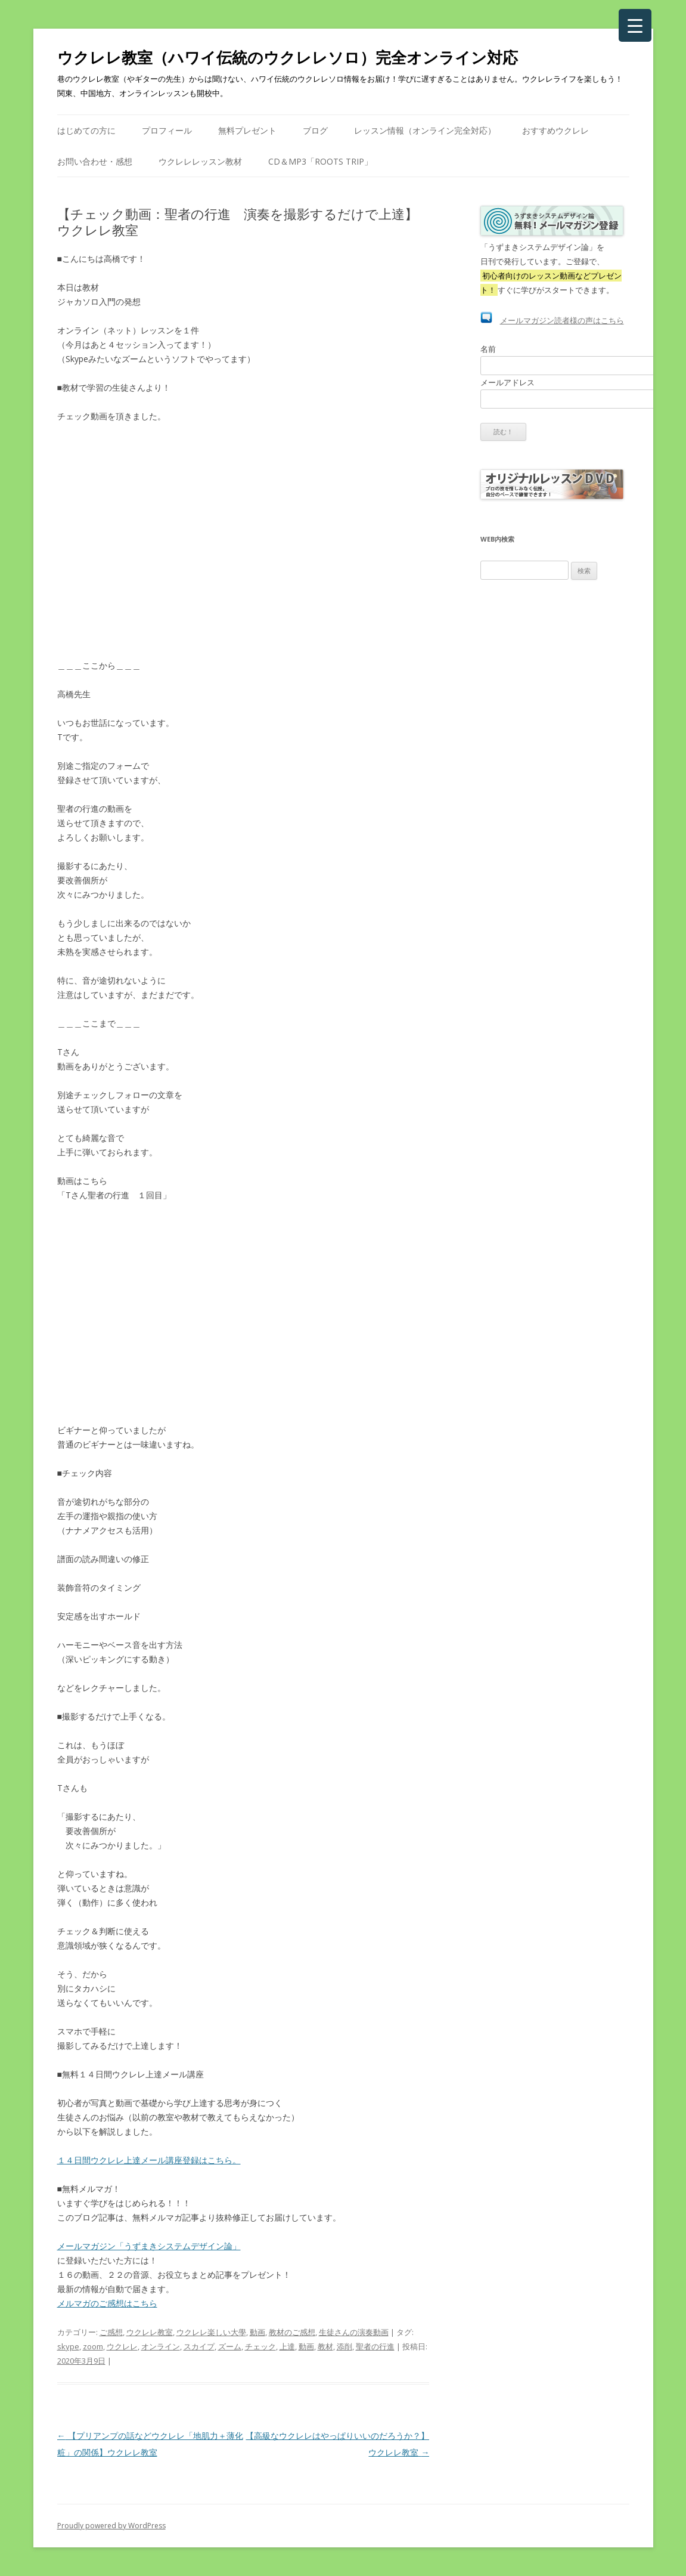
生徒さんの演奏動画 (354, 2332)
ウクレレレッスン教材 (200, 161)
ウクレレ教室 (149, 2332)
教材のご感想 (292, 2332)
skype (68, 2346)
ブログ (315, 130)
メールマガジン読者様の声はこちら (562, 320)
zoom (93, 2346)
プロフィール (167, 130)
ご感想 (111, 2332)
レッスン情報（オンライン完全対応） (425, 130)
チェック (260, 2346)
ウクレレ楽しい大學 (211, 2332)
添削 (344, 2346)
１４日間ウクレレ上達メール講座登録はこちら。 (149, 2160)
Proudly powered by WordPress (111, 2526)
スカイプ (199, 2346)
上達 (287, 2346)
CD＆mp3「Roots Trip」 (320, 161)
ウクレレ (122, 2346)
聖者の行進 (375, 2346)
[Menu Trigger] (635, 25)
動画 (257, 2332)
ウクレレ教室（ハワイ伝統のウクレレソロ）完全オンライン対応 (287, 57)
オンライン (160, 2346)
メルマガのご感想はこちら (107, 2303)
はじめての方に (86, 130)
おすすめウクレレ (555, 130)
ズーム (229, 2346)
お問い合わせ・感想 (94, 161)
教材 (325, 2346)
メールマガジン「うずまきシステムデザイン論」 (149, 2246)
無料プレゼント (247, 130)
